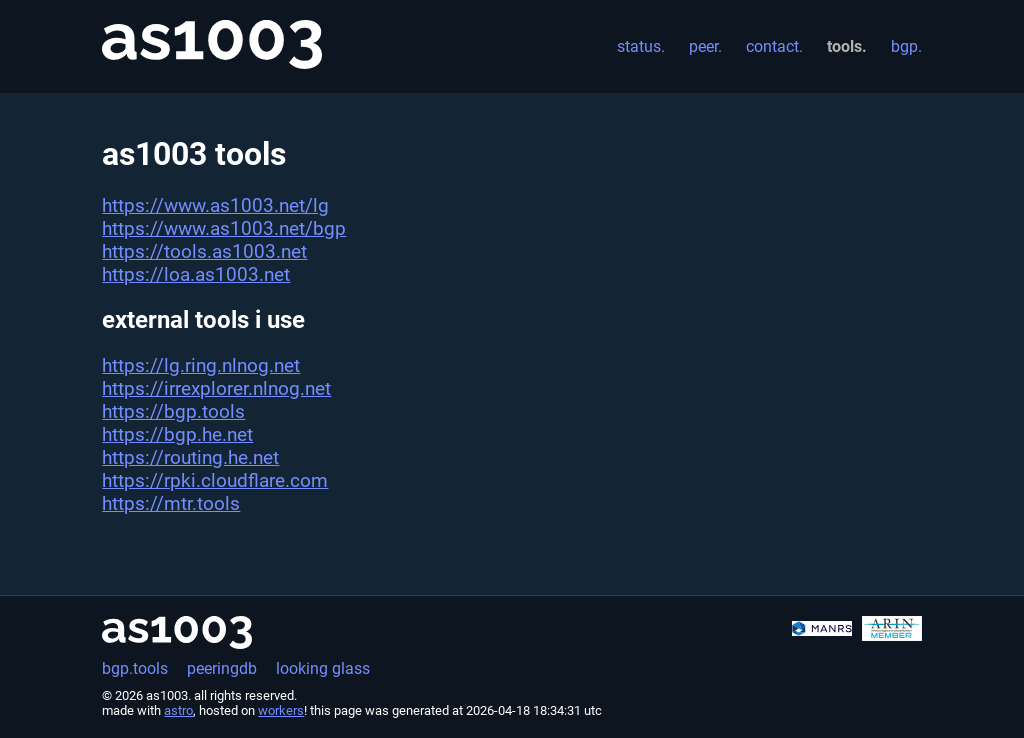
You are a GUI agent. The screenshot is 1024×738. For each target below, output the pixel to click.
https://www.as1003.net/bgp (224, 228)
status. (641, 46)
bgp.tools (135, 668)
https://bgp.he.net (177, 434)
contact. (774, 46)
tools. (847, 46)
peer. (705, 46)
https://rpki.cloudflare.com (215, 480)
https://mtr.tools (171, 503)
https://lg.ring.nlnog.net (201, 365)
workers (281, 710)
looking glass (323, 668)
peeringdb (222, 668)
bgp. (906, 46)
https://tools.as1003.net (204, 251)
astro (178, 710)
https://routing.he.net (190, 457)
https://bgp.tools (173, 411)
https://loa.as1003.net (196, 274)
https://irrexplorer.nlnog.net (216, 388)
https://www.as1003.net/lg (215, 205)
